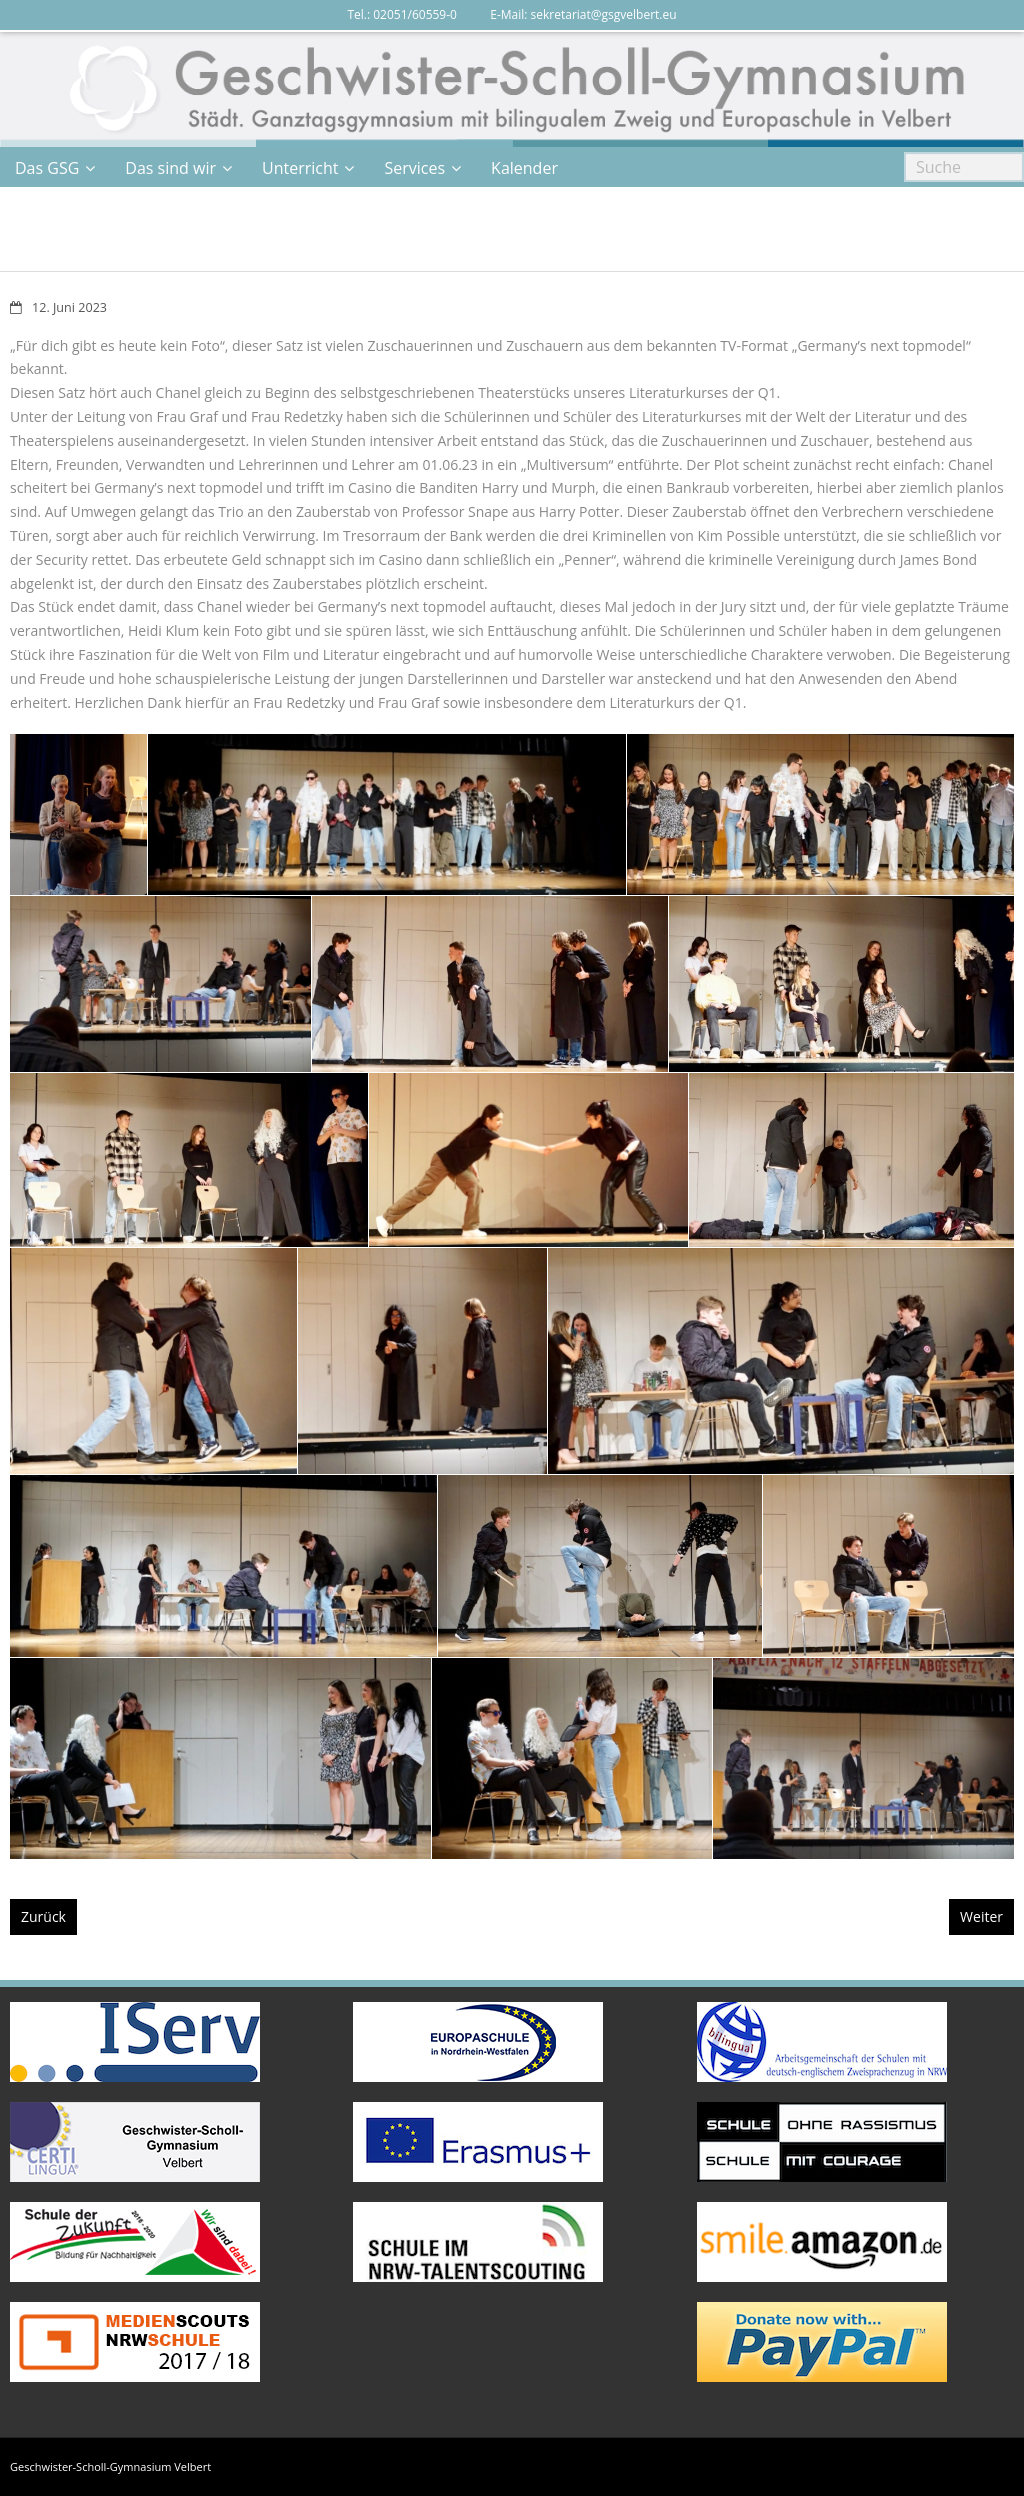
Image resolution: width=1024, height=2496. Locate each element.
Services (414, 168)
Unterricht (300, 168)
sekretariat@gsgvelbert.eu (604, 14)
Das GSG (47, 168)
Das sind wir (170, 168)
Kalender (524, 168)
